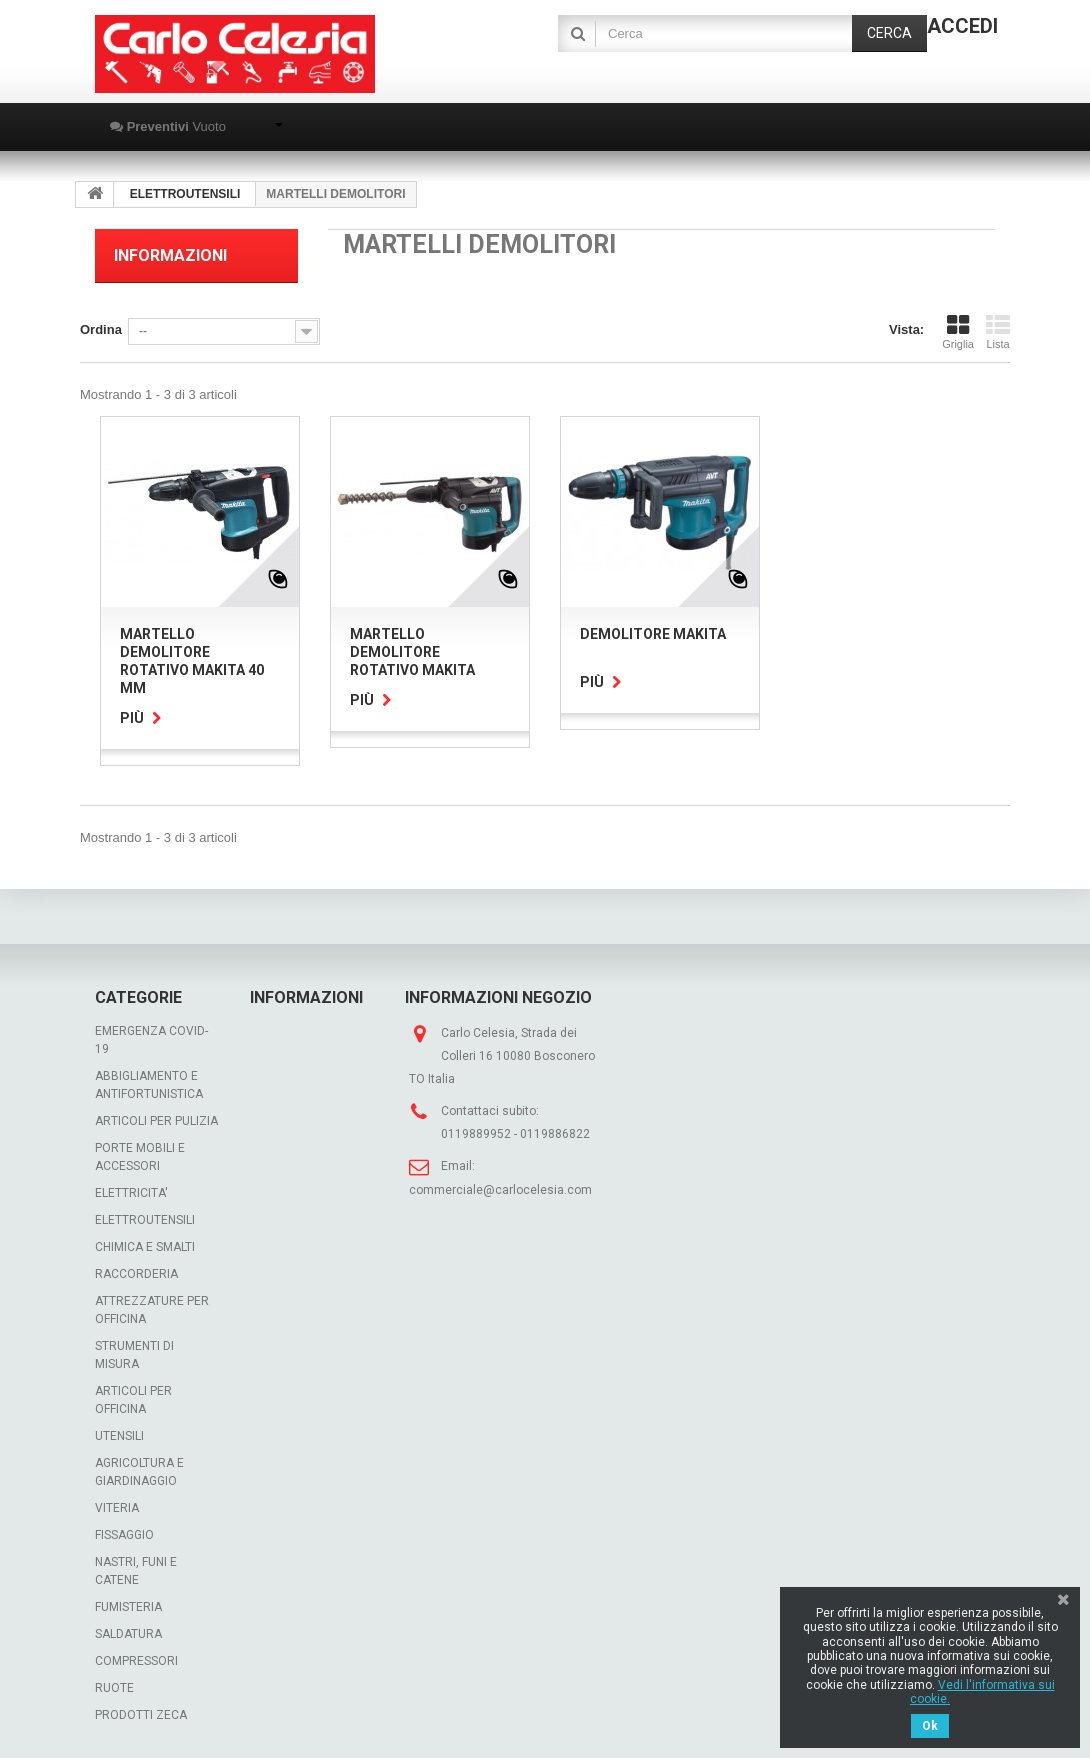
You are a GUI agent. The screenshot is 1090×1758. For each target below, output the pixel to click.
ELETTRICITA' (131, 1193)
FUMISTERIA (128, 1607)
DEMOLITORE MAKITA (653, 634)
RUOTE (114, 1688)
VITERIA (117, 1508)
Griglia (958, 332)
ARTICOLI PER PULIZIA (156, 1121)
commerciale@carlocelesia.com (500, 1190)
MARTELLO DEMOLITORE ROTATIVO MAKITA (412, 652)
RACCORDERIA (136, 1274)
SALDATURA (128, 1634)
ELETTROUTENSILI (145, 1220)
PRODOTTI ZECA (141, 1715)
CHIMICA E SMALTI (145, 1247)
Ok (930, 1726)
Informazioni (170, 255)
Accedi (962, 26)
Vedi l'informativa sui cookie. (982, 1692)
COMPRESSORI (136, 1661)
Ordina (101, 329)
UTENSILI (119, 1436)
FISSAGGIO (124, 1535)
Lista (998, 332)
